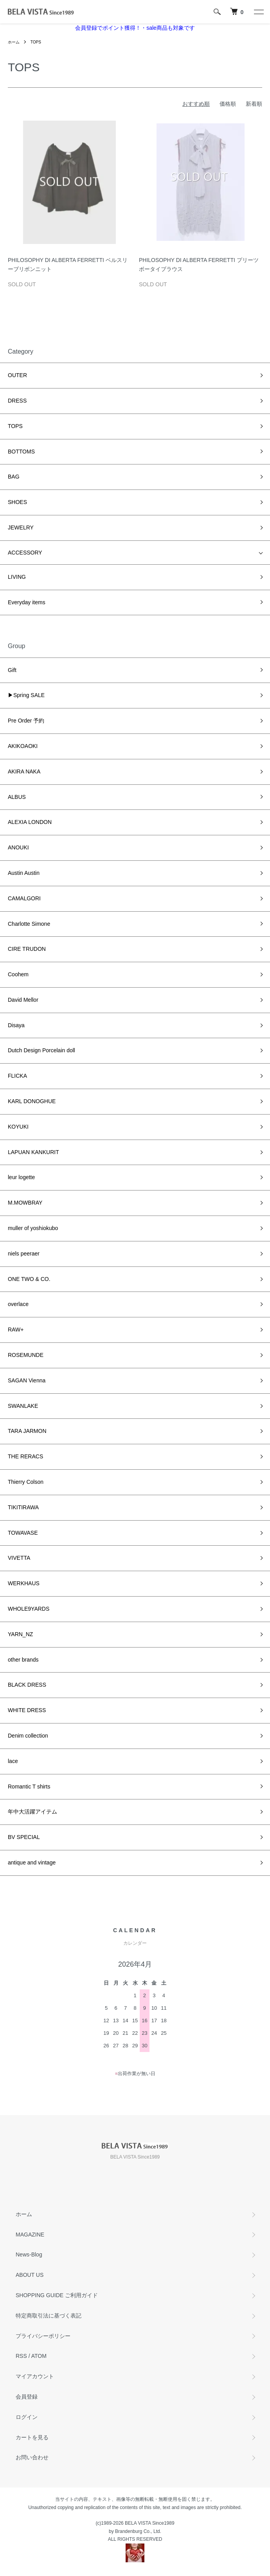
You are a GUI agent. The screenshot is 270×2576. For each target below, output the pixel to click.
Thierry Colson (25, 1482)
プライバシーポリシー (43, 2336)
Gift (15, 670)
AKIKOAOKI (23, 746)
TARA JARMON (27, 1431)
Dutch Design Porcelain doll (41, 1050)
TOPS (36, 42)
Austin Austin (24, 873)
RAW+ (15, 1329)
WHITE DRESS (27, 1710)
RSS (21, 2356)
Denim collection (28, 1735)
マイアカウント (35, 2376)
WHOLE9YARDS (28, 1609)
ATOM (39, 2356)
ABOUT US (29, 2275)
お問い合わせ (32, 2457)
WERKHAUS (24, 1583)
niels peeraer (24, 1253)
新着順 (254, 104)
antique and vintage (32, 1862)
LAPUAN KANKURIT (33, 1152)
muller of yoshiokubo (33, 1228)
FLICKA (17, 1076)
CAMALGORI (24, 898)
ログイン (27, 2417)
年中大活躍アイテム (32, 1811)
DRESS (17, 400)
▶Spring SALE (26, 695)
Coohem (18, 974)
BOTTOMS (21, 451)
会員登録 (27, 2397)
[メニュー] (258, 11)
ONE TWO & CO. (29, 1279)
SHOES (17, 502)
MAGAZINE (30, 2234)
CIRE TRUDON (27, 949)
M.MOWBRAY (25, 1202)
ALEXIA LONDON (30, 822)
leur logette (21, 1177)
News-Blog (29, 2254)
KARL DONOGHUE (32, 1101)
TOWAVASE (23, 1533)
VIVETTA (19, 1558)
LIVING (17, 577)
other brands (23, 1660)
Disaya (16, 1025)
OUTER (17, 375)
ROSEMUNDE (25, 1355)
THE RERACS (25, 1456)
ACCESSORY (25, 552)
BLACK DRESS (27, 1685)
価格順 (228, 104)
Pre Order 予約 (26, 720)
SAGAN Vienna (26, 1380)
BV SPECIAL (24, 1837)
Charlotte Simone (29, 924)
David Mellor (26, 1000)
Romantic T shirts (29, 1786)
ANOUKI (18, 847)
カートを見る (32, 2437)
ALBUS (17, 797)
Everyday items (26, 602)
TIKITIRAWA (23, 1507)
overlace (18, 1304)
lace (13, 1761)
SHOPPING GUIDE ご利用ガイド (57, 2295)
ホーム (14, 42)
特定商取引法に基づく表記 (48, 2315)
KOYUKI (18, 1127)
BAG (14, 476)
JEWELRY (21, 527)
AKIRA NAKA (24, 771)
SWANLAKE (23, 1406)
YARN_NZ (20, 1634)
